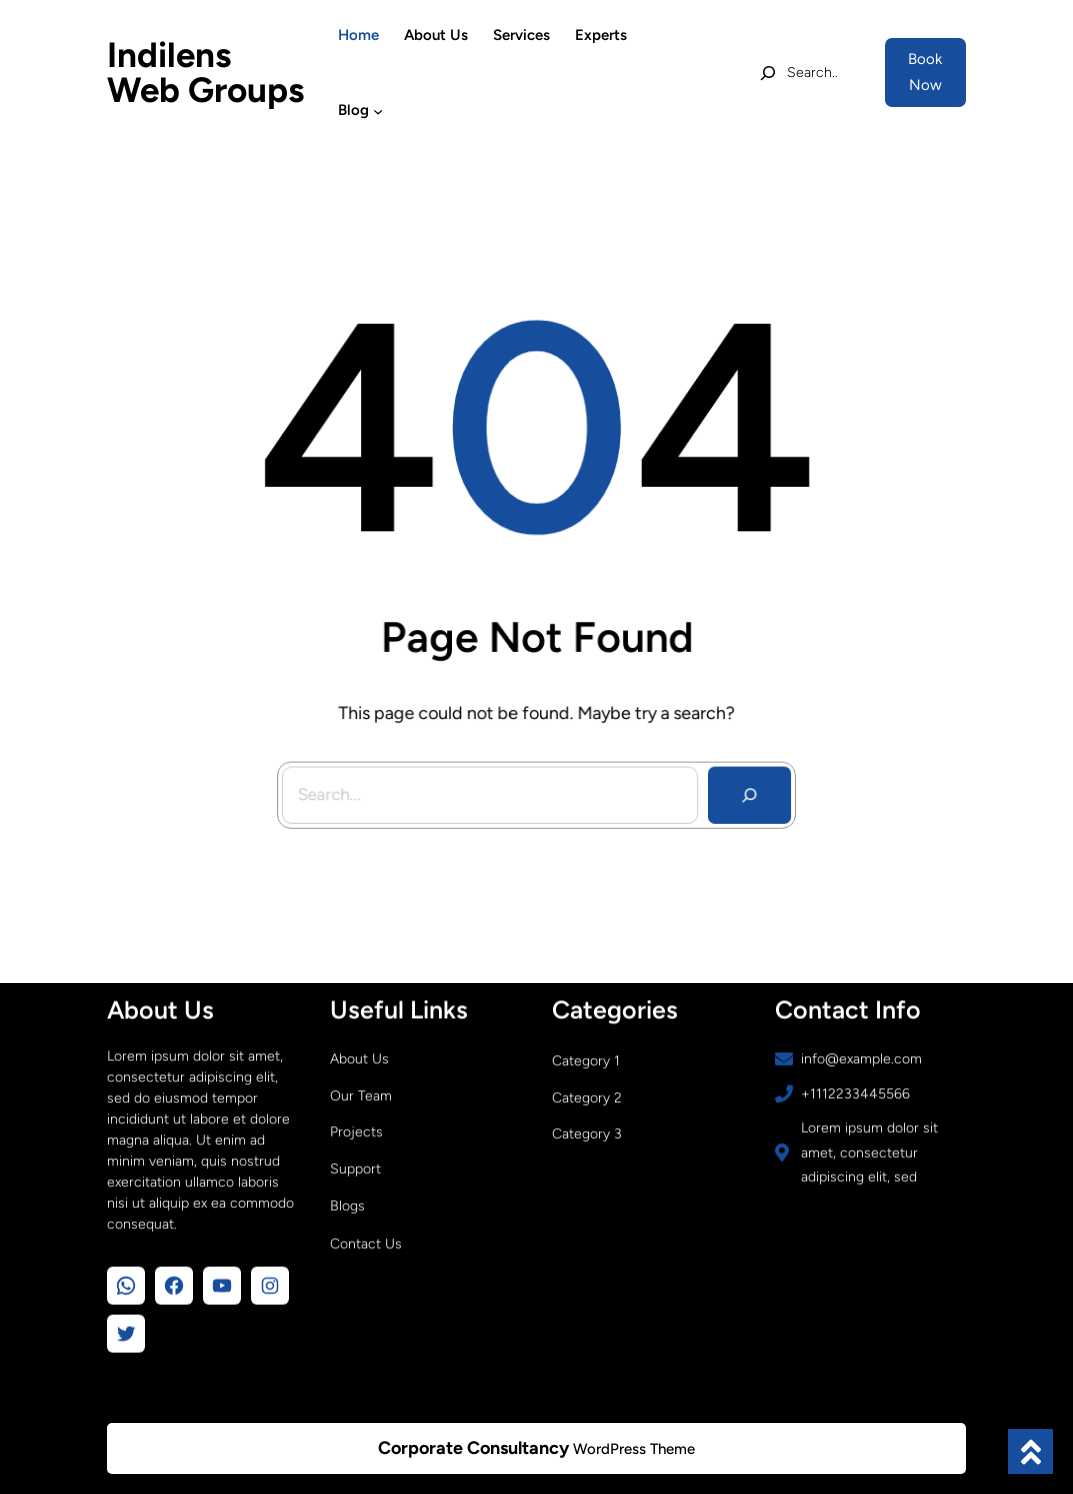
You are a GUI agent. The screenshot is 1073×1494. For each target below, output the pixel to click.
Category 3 (587, 1130)
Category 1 (586, 1057)
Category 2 (587, 1094)
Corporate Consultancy (473, 1448)
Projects (356, 1128)
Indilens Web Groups (205, 72)
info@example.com (861, 1055)
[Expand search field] (798, 73)
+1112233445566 (855, 1090)
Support (355, 1165)
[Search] (744, 788)
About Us (359, 1055)
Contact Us (366, 1240)
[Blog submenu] (378, 110)
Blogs (347, 1202)
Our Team (361, 1092)
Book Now (925, 72)
